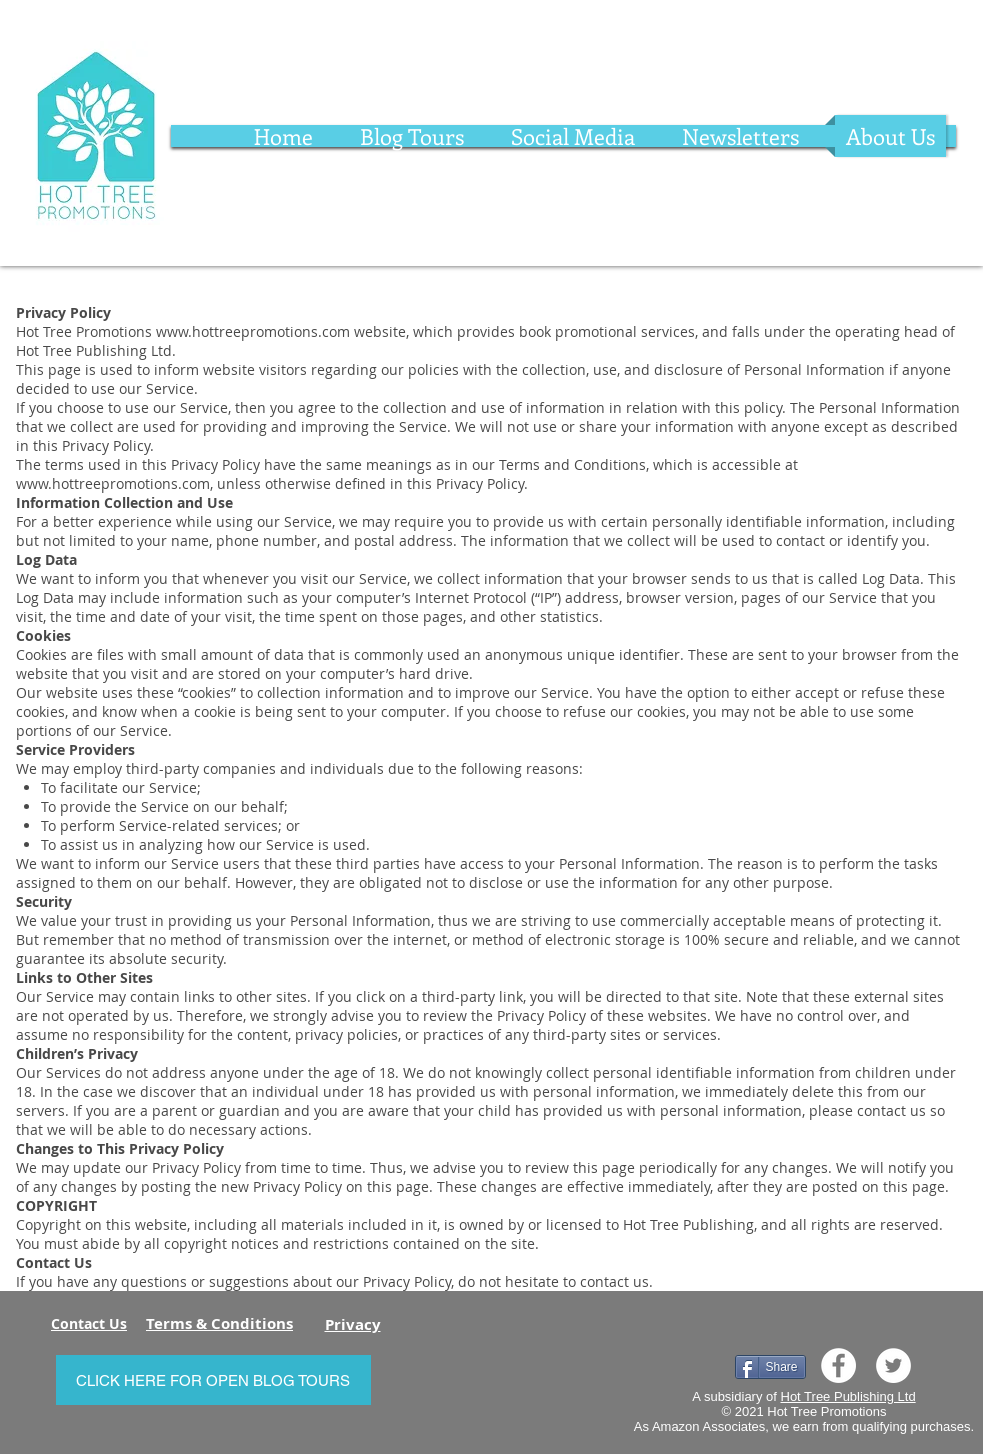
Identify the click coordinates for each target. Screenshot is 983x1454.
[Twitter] (893, 1365)
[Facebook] (838, 1365)
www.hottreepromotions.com (253, 331)
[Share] (770, 1367)
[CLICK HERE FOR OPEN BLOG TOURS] (213, 1380)
